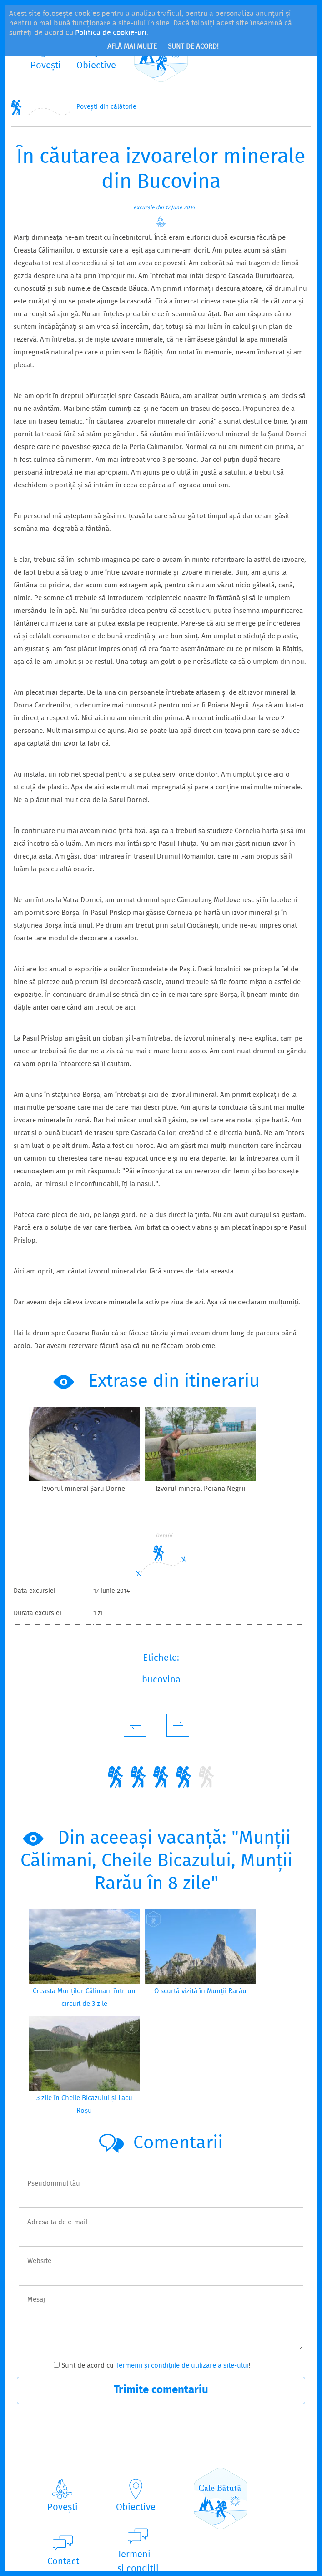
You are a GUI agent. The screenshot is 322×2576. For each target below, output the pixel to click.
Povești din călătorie (106, 107)
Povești (62, 2507)
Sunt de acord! (193, 46)
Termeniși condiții (138, 2562)
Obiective (136, 2507)
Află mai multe (132, 46)
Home (16, 107)
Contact (63, 2562)
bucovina (161, 1680)
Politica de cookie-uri (110, 33)
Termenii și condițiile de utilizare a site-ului (182, 2365)
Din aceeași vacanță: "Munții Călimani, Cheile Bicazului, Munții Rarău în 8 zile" (156, 1861)
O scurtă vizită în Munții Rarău (200, 1991)
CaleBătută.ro (220, 2498)
